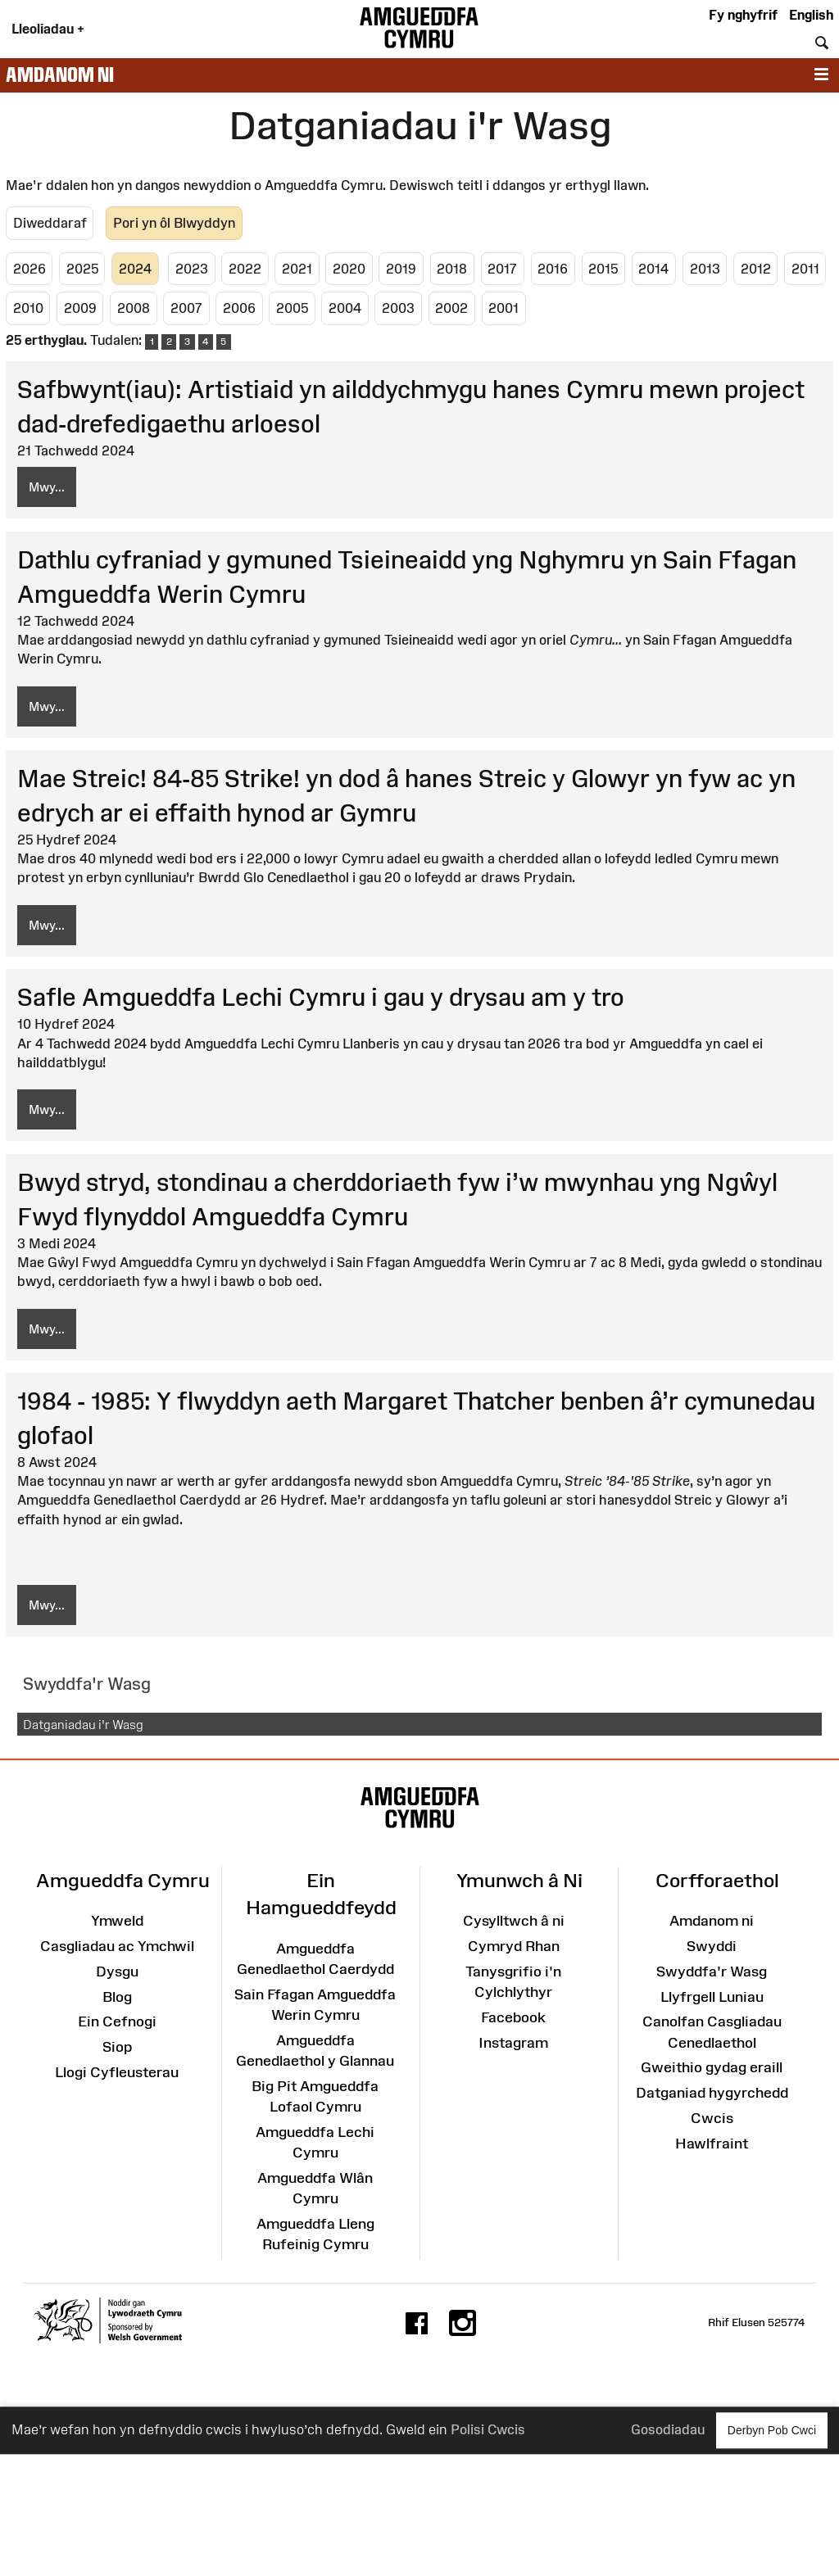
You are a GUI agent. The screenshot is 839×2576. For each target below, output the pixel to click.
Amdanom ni (60, 74)
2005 (292, 308)
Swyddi (712, 1946)
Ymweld (117, 1921)
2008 (133, 308)
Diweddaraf (50, 222)
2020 (349, 268)
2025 (82, 268)
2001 (503, 308)
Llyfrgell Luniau (712, 1997)
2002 (451, 308)
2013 (705, 268)
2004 (345, 308)
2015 (603, 268)
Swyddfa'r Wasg (711, 1971)
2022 (245, 268)
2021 (297, 268)
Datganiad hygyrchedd (712, 2093)
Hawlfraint (711, 2143)
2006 (239, 308)
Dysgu (117, 1971)
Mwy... (47, 487)
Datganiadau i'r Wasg (83, 1725)
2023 (191, 268)
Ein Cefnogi (117, 2021)
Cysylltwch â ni (514, 1921)
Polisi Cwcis (488, 2430)
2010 (28, 308)
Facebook (513, 2017)
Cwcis (712, 2118)
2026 (29, 268)
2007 (186, 308)
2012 (756, 268)
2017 (502, 268)
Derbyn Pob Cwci (772, 2430)
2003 (398, 308)
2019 (401, 268)
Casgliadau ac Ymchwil (117, 1946)
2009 (80, 308)
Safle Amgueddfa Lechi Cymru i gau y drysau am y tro (320, 997)
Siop (117, 2047)
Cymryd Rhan (514, 1946)
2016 (552, 268)
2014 (653, 268)
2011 (805, 268)
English (811, 14)
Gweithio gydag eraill (711, 2067)
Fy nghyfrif (743, 14)
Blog (117, 1997)
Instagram (513, 2043)
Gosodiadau (668, 2430)
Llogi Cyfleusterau (117, 2072)
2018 (452, 268)
